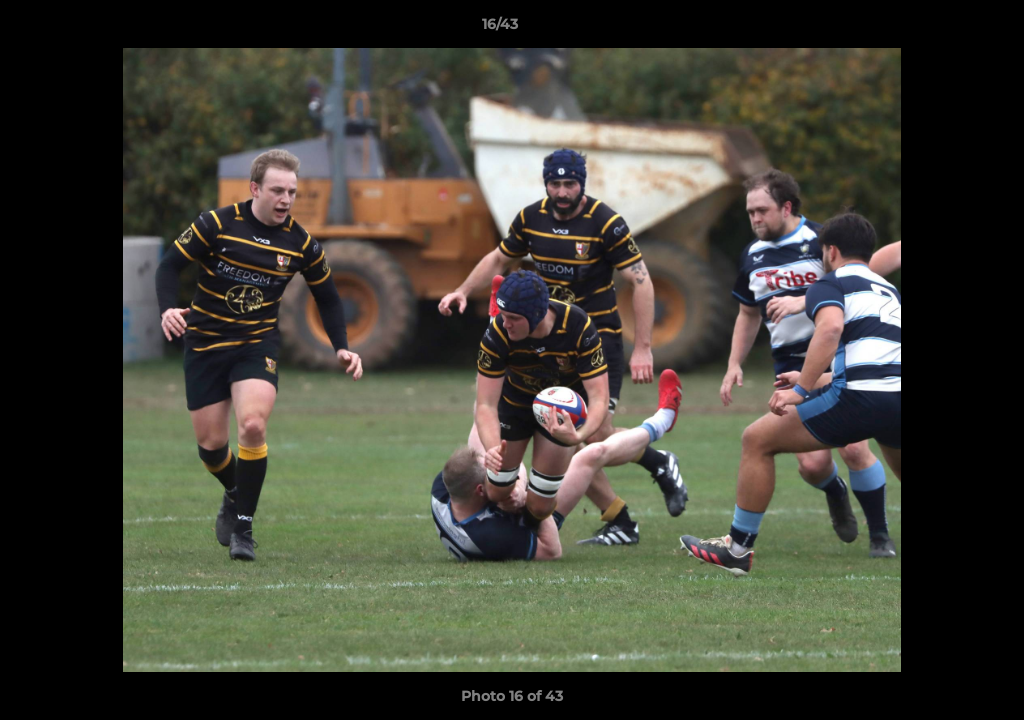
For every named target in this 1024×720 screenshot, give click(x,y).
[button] (940, 29)
